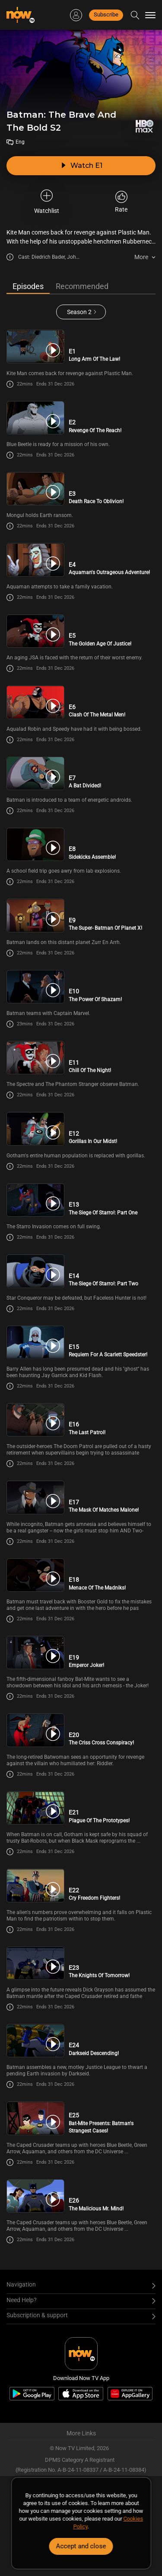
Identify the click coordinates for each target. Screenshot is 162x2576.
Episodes (28, 286)
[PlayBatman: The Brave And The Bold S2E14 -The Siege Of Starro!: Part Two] (35, 1271)
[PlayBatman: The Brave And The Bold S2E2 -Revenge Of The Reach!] (35, 417)
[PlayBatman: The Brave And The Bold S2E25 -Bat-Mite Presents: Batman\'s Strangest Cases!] (35, 2118)
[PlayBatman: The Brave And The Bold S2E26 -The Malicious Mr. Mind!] (35, 2196)
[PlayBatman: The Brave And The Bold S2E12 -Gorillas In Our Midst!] (35, 1128)
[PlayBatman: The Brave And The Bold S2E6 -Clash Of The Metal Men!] (35, 702)
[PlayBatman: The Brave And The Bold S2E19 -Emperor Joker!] (35, 1652)
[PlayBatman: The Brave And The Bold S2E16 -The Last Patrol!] (35, 1419)
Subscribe (106, 14)
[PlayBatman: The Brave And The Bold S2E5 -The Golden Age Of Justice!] (35, 631)
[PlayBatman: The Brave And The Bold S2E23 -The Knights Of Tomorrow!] (35, 1963)
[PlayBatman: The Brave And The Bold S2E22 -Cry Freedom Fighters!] (35, 1885)
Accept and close (81, 2546)
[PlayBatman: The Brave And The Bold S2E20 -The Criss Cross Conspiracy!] (35, 1730)
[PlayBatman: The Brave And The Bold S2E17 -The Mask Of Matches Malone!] (35, 1497)
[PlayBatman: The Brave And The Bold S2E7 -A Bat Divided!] (35, 773)
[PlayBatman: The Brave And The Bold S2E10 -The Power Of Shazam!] (35, 986)
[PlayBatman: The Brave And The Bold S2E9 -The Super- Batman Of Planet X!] (35, 915)
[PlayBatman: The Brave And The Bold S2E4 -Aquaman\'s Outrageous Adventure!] (35, 559)
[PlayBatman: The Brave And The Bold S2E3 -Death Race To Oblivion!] (35, 488)
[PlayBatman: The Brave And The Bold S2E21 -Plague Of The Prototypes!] (35, 1807)
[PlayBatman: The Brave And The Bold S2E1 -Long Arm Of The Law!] (35, 346)
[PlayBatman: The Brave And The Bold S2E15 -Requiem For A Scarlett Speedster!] (35, 1342)
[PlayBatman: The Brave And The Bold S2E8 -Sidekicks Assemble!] (35, 844)
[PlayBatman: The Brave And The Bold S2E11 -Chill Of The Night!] (35, 1057)
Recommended (82, 286)
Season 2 (79, 311)
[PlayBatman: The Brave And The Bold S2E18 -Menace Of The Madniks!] (35, 1575)
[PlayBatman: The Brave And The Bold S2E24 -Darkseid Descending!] (35, 2040)
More (141, 257)
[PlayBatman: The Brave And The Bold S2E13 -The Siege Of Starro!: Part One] (35, 1200)
